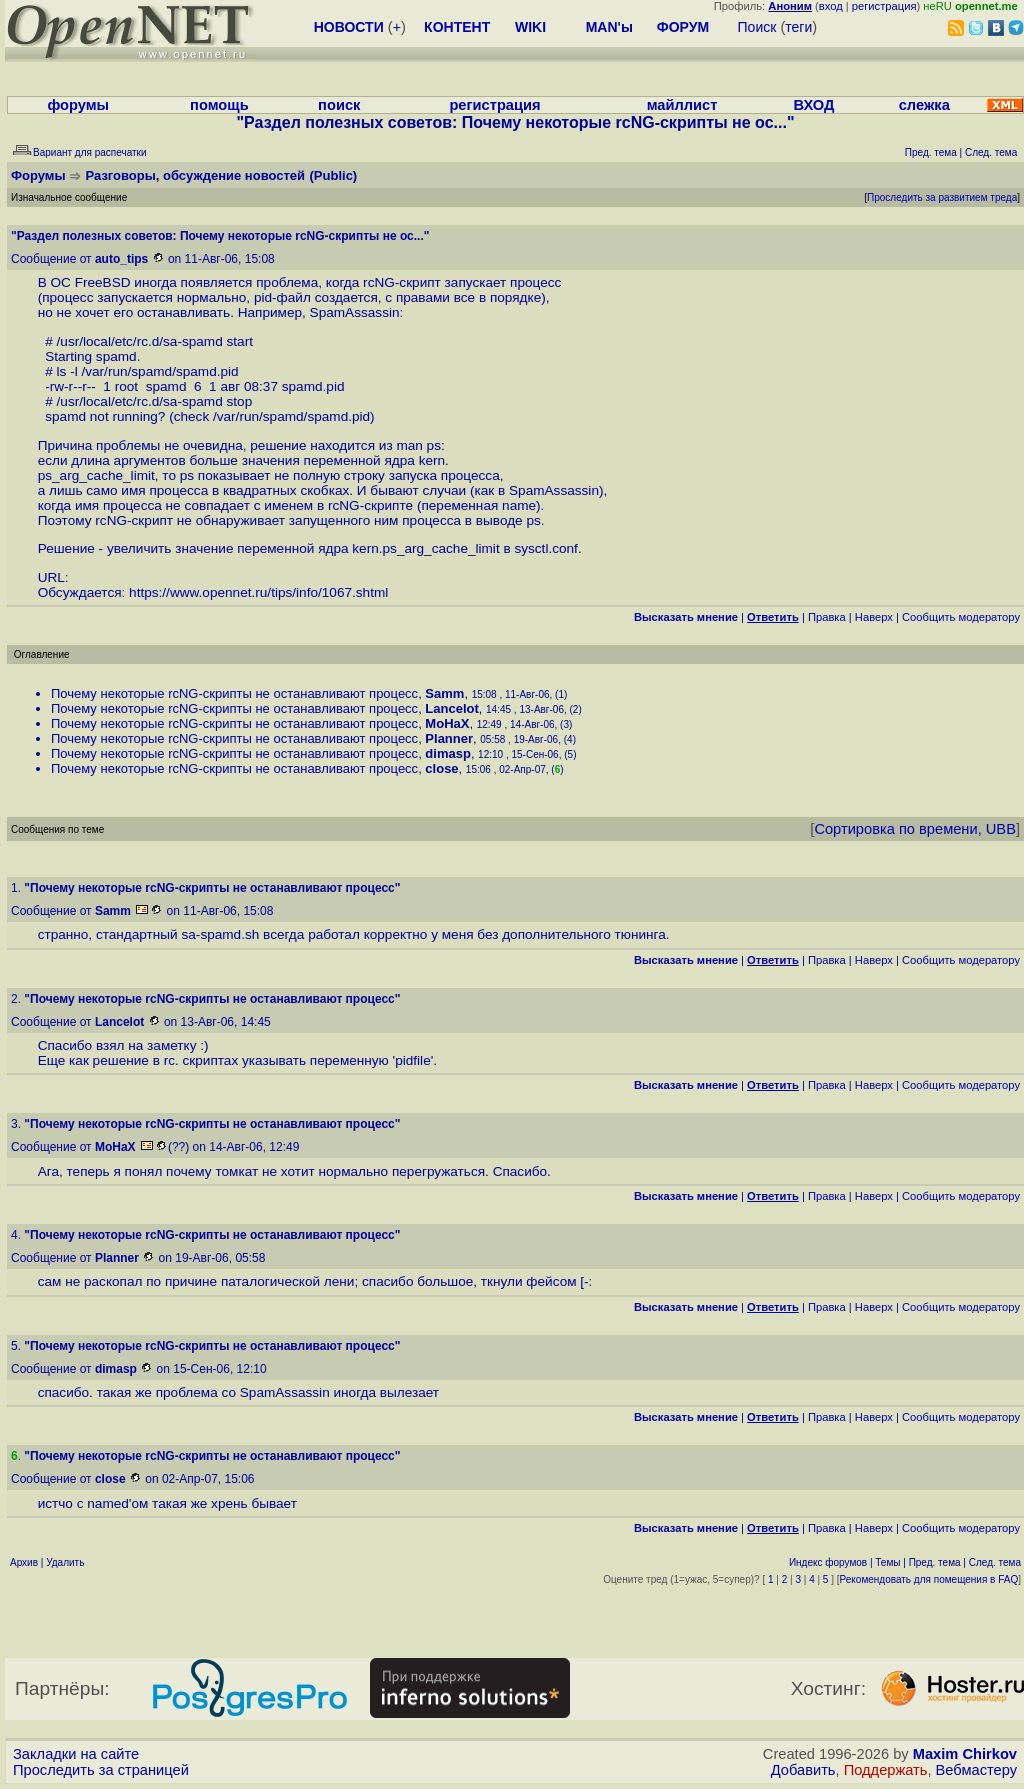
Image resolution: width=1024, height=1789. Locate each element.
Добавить (803, 1770)
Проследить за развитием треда (942, 197)
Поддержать (886, 1770)
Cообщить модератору (961, 617)
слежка (924, 105)
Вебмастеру (976, 1770)
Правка (827, 617)
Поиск (757, 27)
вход (831, 6)
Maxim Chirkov (965, 1754)
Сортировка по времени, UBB (915, 829)
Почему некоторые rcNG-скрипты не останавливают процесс (234, 693)
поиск (339, 105)
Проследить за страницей (101, 1770)
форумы (78, 105)
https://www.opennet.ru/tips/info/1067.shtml (258, 592)
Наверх (874, 617)
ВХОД (813, 105)
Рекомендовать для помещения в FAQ (929, 1579)
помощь (219, 105)
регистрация (884, 6)
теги (798, 27)
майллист (682, 105)
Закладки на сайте (76, 1754)
